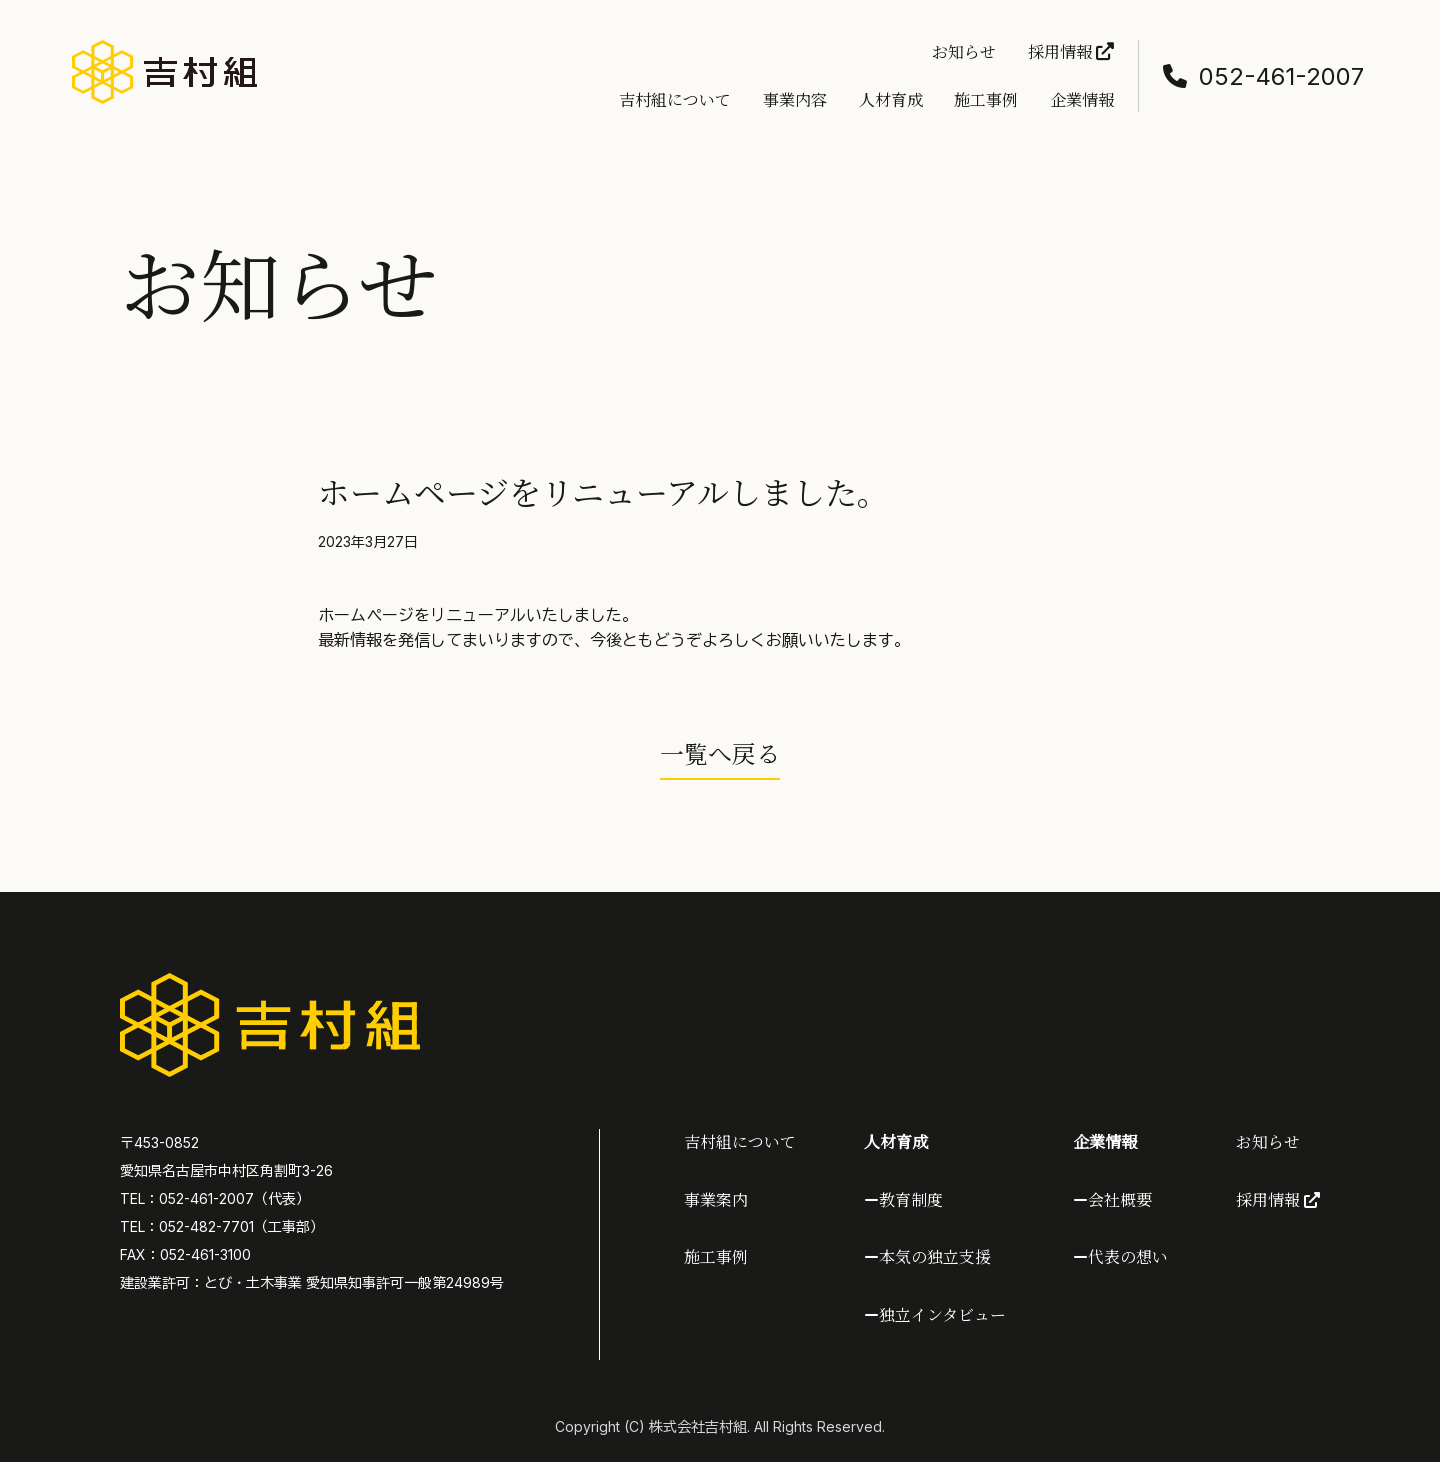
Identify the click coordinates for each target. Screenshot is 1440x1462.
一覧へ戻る (720, 752)
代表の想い (1128, 1256)
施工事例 (986, 99)
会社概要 (1120, 1199)
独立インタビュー (942, 1314)
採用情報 (1071, 51)
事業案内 (716, 1199)
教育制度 (911, 1199)
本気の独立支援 (935, 1256)
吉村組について (675, 99)
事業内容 (795, 99)
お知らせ (964, 51)
